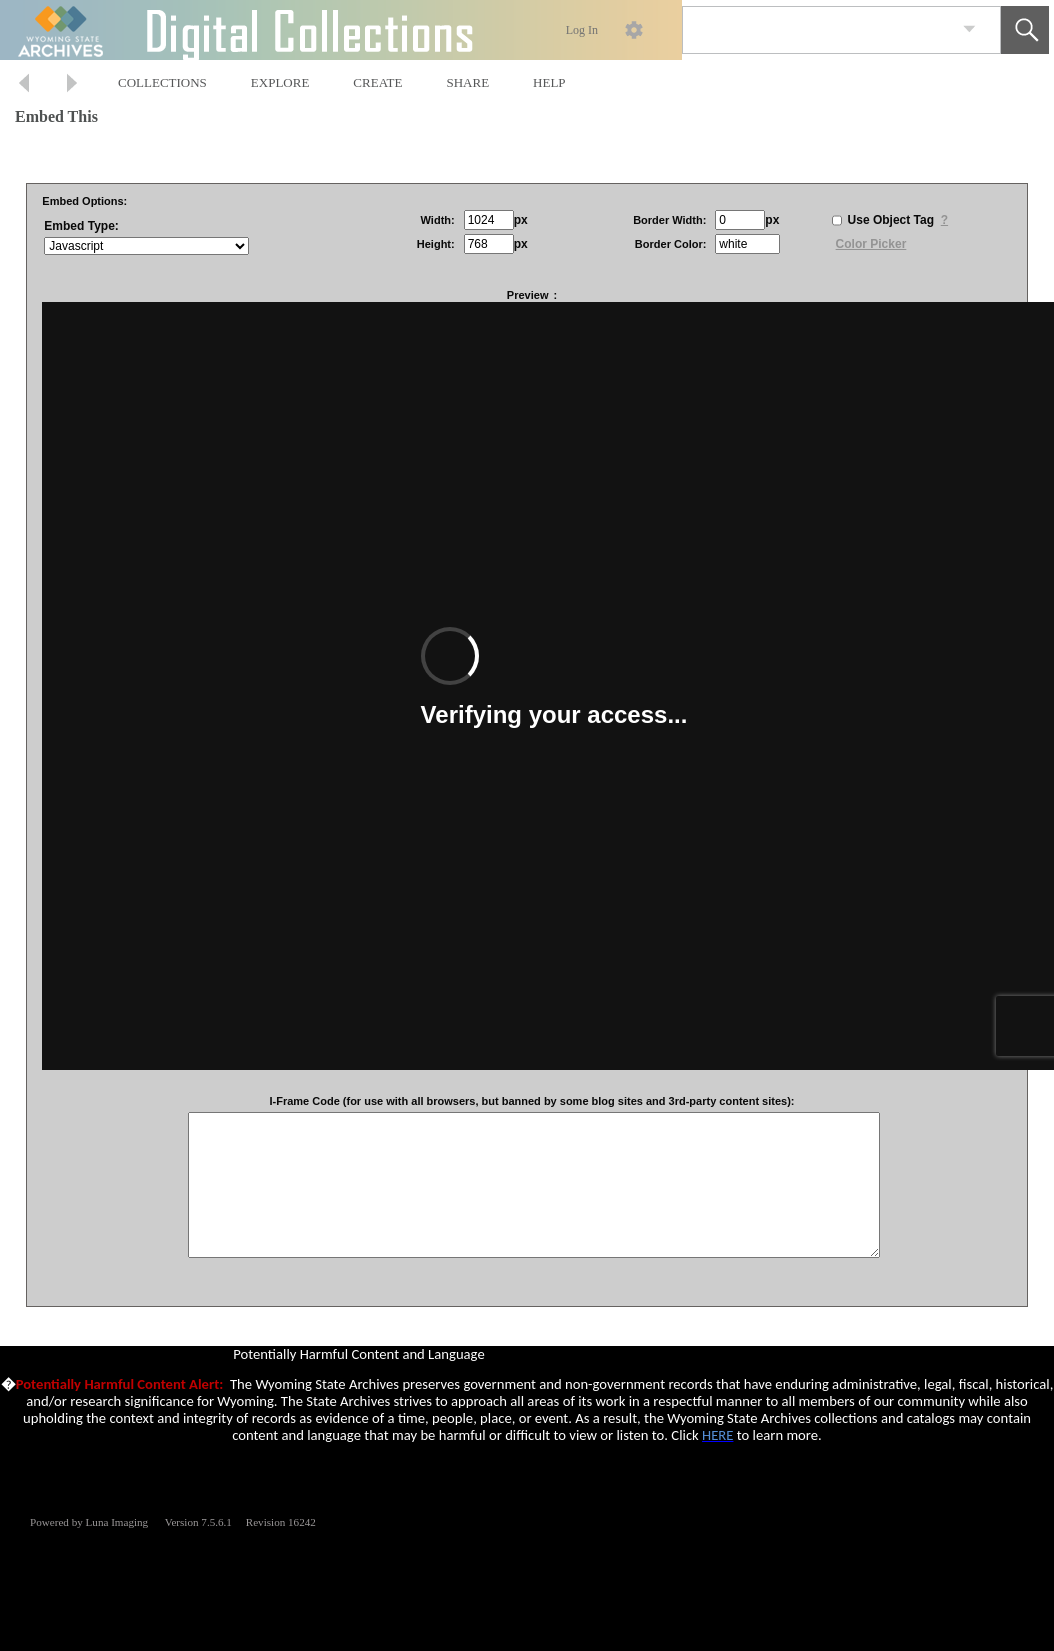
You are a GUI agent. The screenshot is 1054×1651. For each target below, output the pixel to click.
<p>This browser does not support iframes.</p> (527, 1421)
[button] (1025, 30)
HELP (549, 82)
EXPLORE (280, 82)
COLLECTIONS (162, 82)
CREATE (377, 82)
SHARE (467, 82)
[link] (969, 29)
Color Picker (871, 244)
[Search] (818, 30)
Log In (582, 30)
